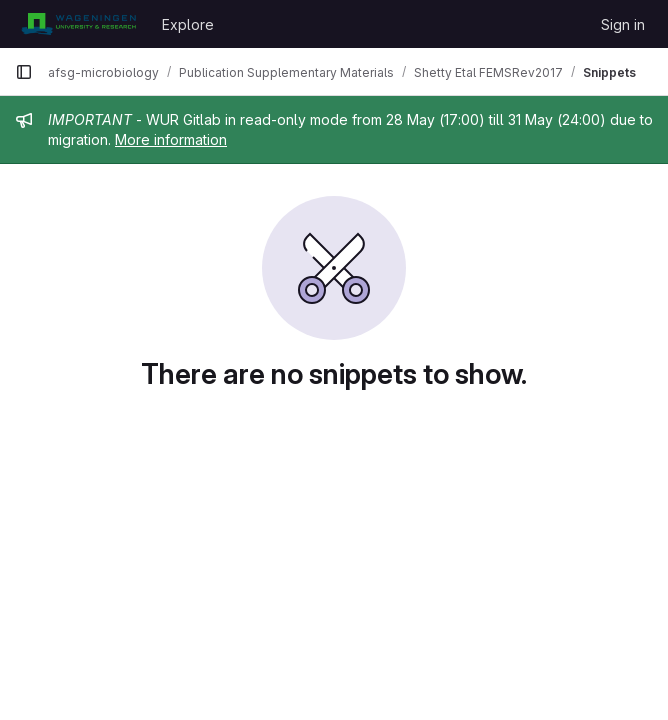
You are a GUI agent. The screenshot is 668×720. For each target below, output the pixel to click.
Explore (188, 24)
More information (171, 139)
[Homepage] (78, 24)
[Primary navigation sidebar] (24, 72)
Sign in (623, 24)
